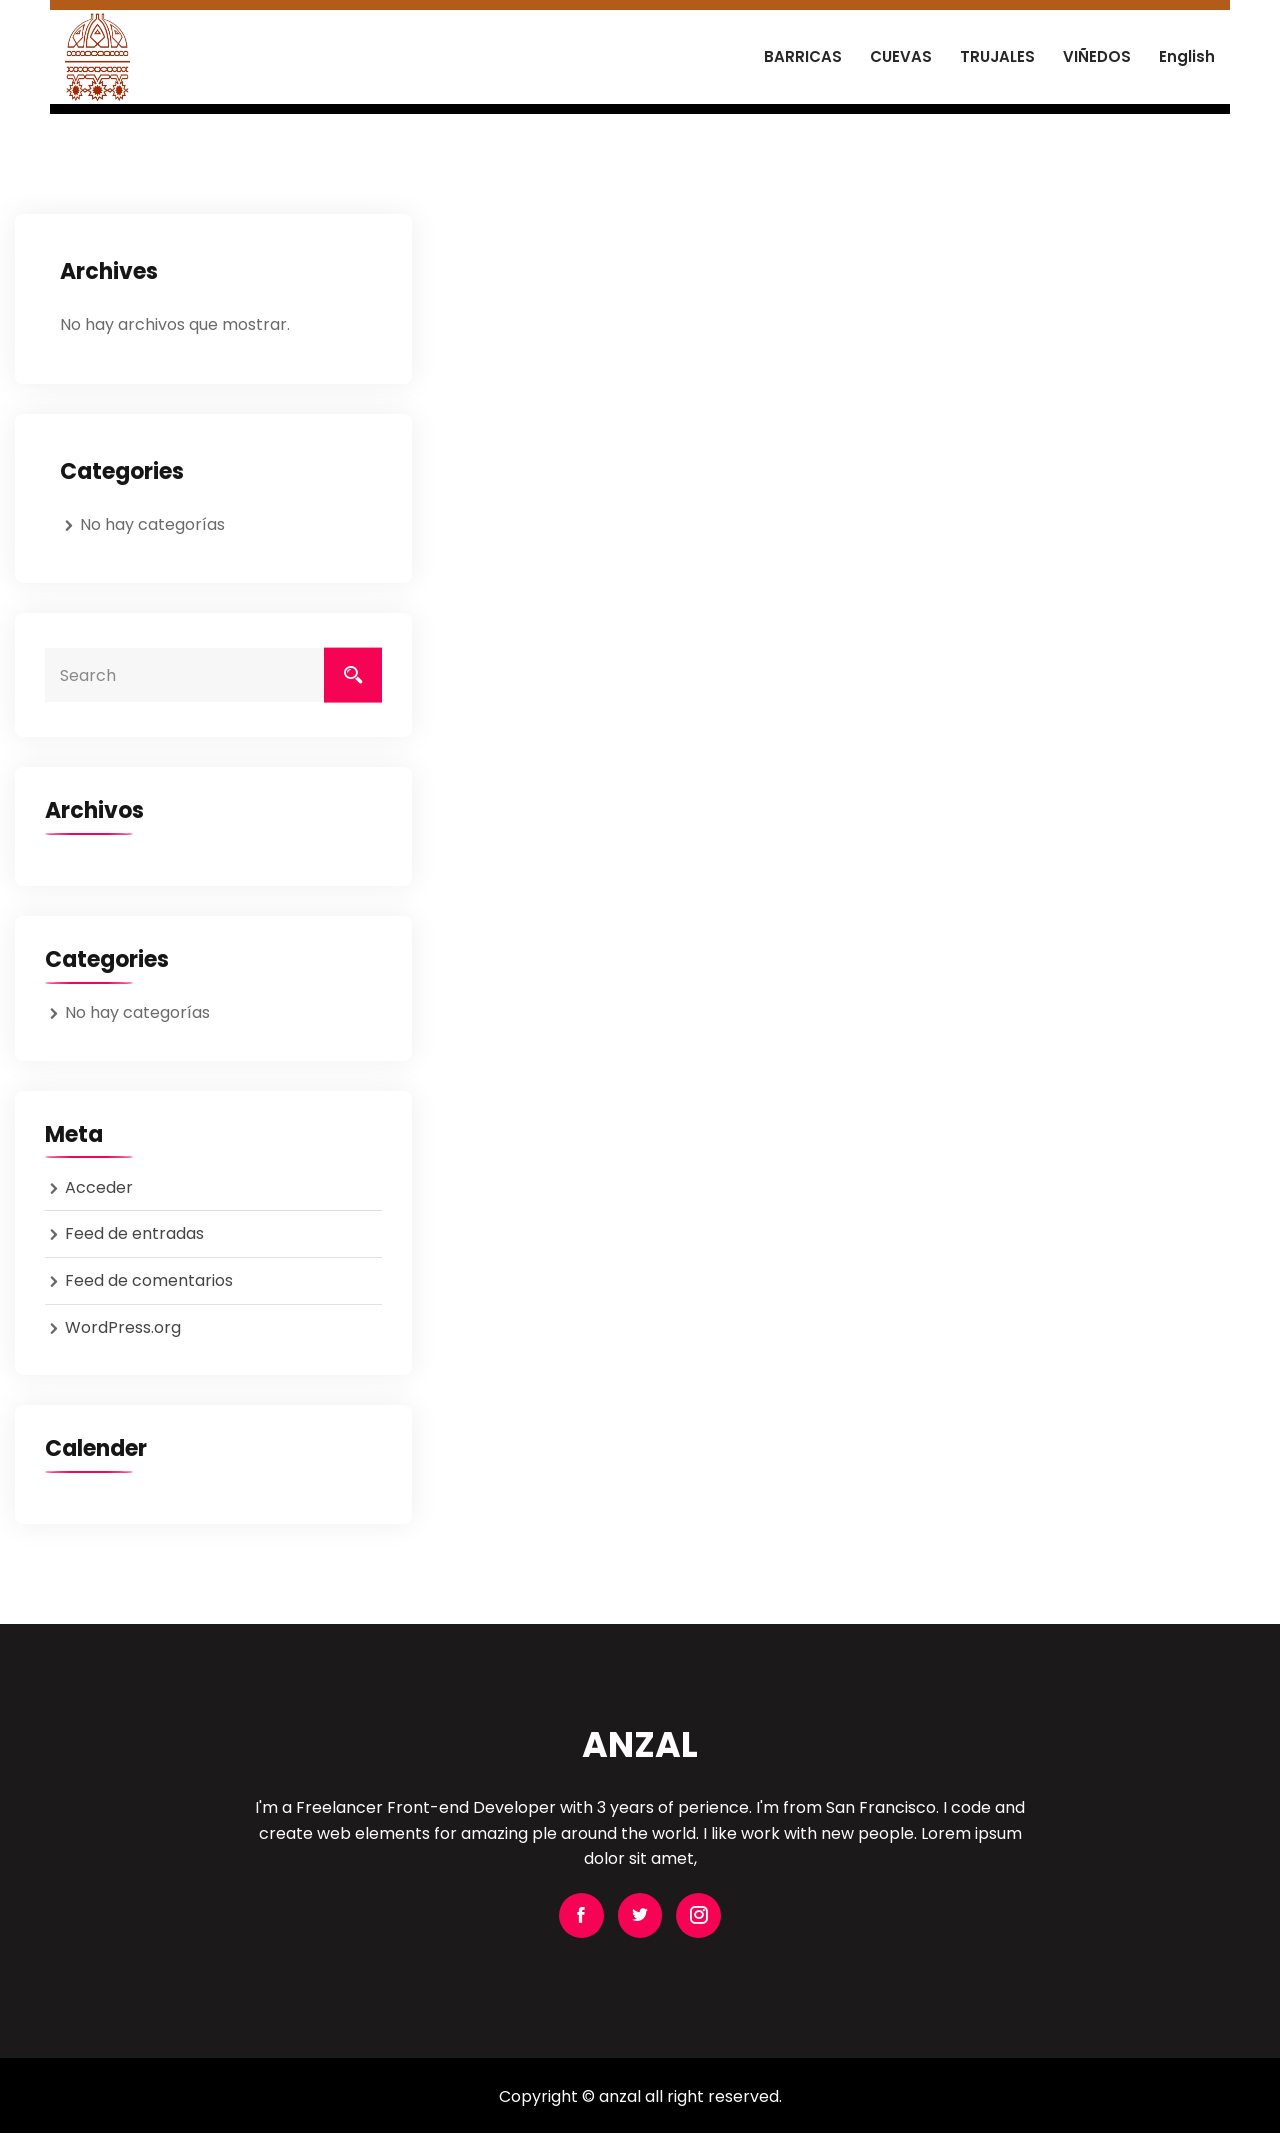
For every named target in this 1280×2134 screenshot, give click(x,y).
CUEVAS (901, 56)
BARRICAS (803, 56)
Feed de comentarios (149, 1280)
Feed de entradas (134, 1233)
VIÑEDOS (1097, 56)
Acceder (99, 1187)
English (1187, 56)
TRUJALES (997, 56)
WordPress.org (123, 1327)
